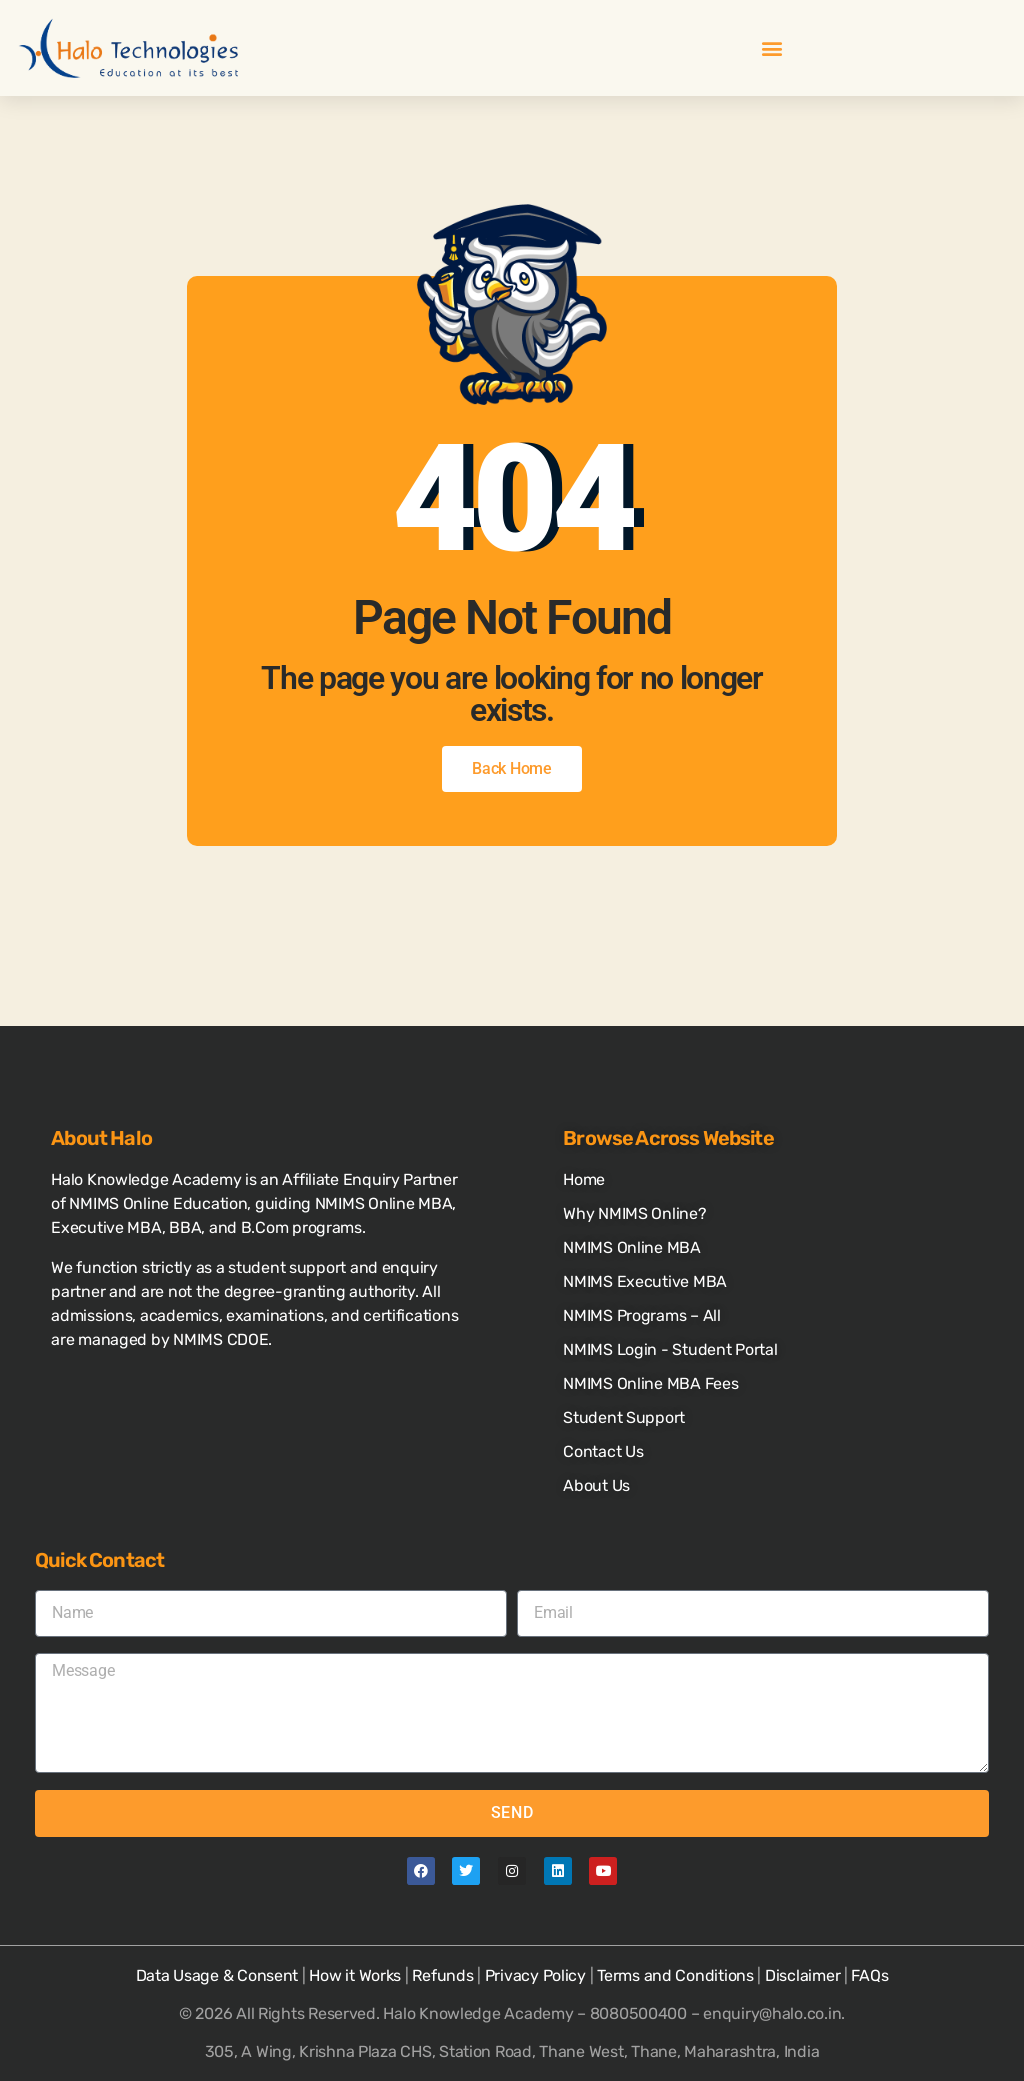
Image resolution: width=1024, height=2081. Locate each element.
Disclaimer (802, 1975)
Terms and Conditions (675, 1975)
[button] (772, 48)
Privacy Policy (535, 1975)
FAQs (869, 1975)
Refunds (442, 1975)
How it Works (355, 1975)
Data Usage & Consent (217, 1975)
